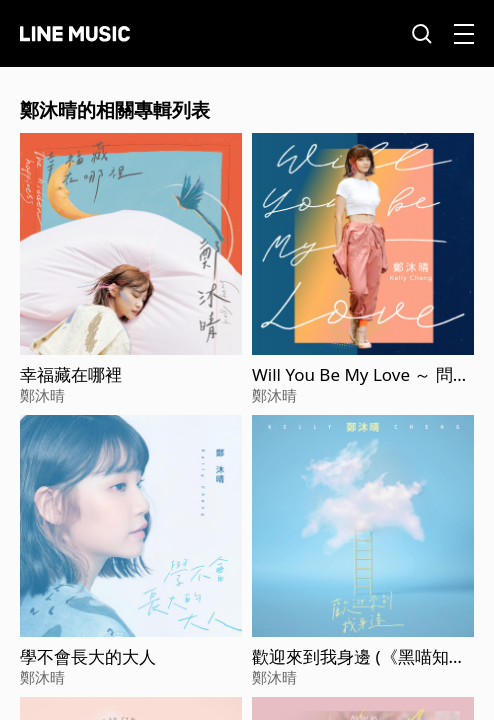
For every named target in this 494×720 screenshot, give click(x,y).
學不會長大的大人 (88, 657)
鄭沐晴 (42, 395)
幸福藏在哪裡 (71, 375)
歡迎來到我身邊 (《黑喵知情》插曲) (350, 657)
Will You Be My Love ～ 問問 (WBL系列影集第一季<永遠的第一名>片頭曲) (362, 375)
